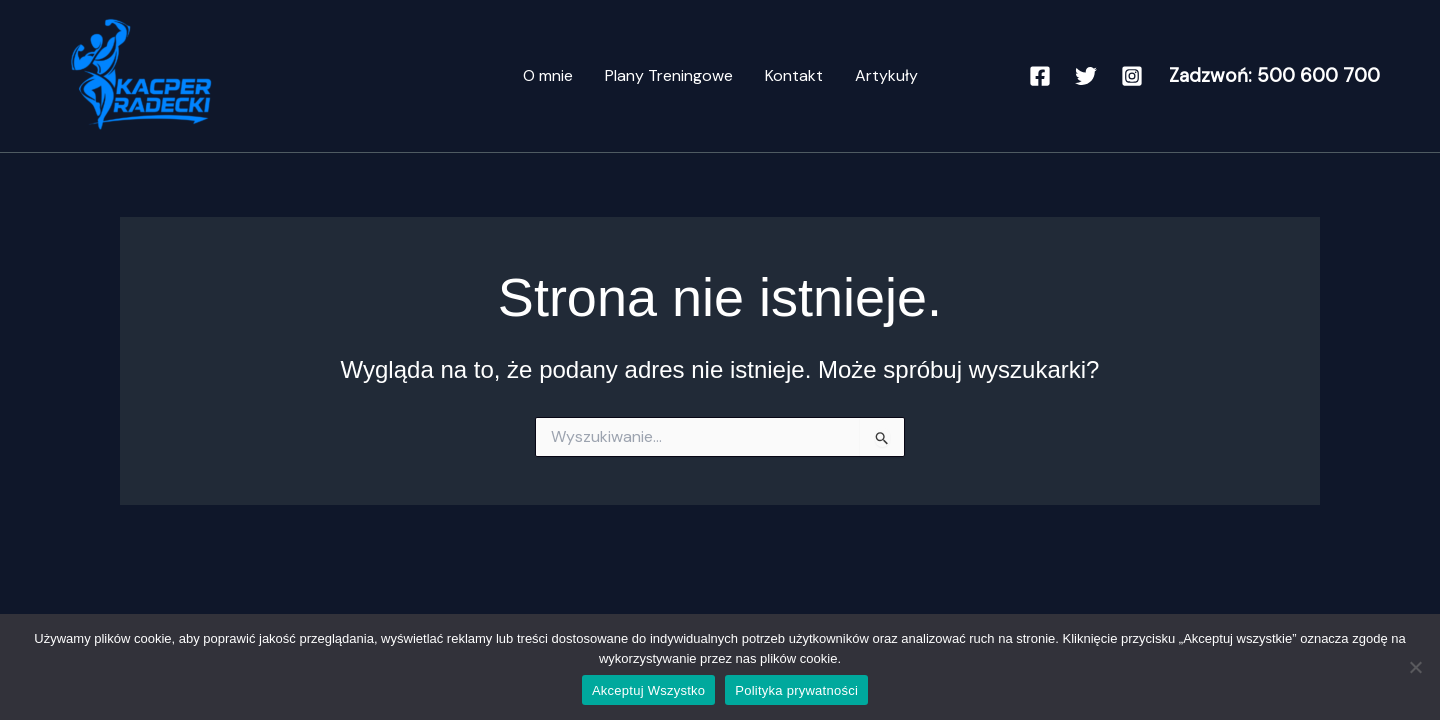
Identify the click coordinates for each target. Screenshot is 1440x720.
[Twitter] (1086, 76)
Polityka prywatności (796, 690)
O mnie (548, 75)
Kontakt (794, 75)
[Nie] (1415, 667)
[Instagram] (1132, 76)
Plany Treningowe (669, 75)
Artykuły (886, 75)
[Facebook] (1040, 76)
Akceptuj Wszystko (648, 690)
